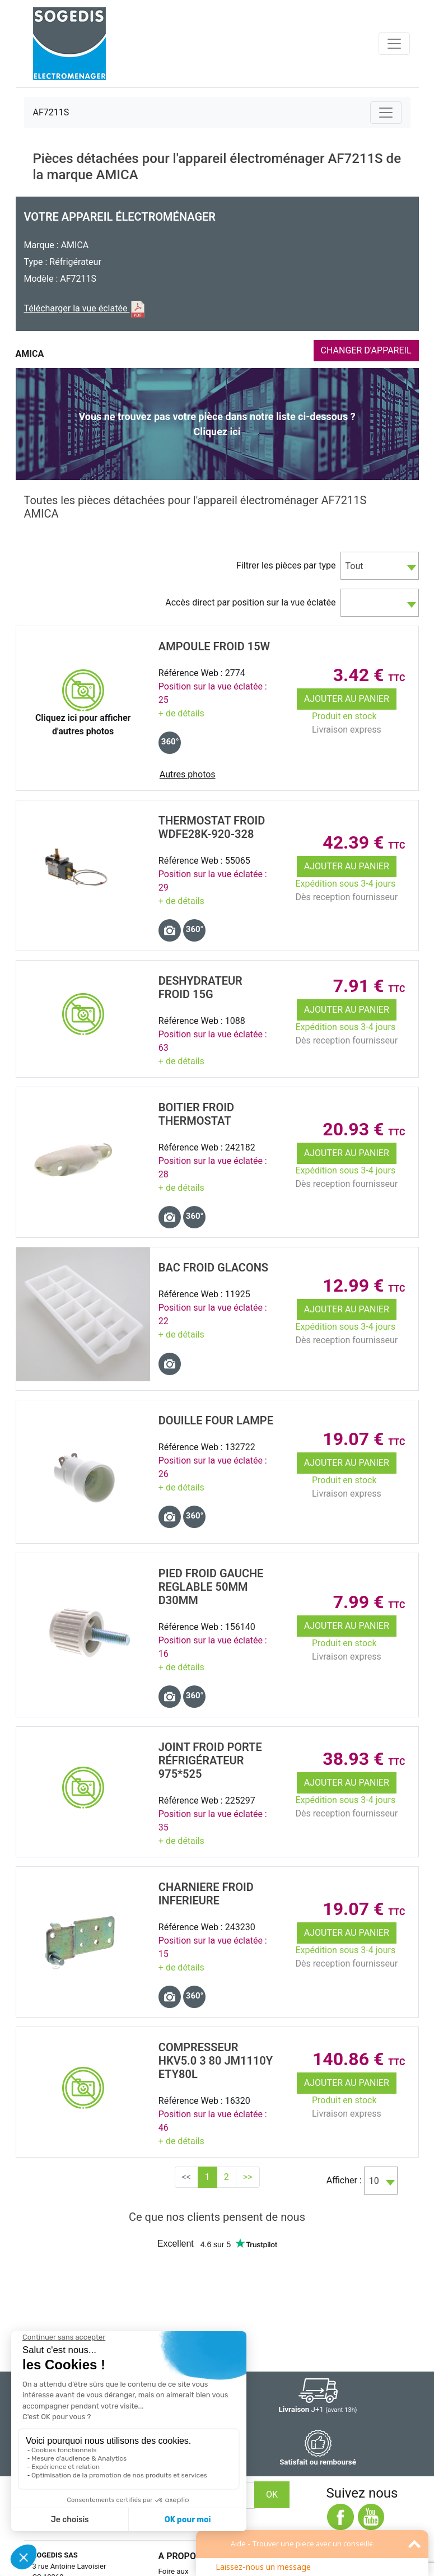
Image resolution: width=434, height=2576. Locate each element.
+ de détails (181, 713)
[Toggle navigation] (394, 43)
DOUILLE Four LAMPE (215, 1420)
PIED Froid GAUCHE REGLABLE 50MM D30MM (211, 1587)
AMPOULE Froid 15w (214, 646)
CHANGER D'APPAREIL (366, 350)
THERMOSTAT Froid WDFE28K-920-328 (211, 827)
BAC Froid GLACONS (213, 1267)
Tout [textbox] (354, 566)
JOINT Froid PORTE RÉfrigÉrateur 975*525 (210, 1760)
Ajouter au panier (346, 698)
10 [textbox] (374, 2181)
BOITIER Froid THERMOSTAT (196, 1114)
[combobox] (379, 566)
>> (248, 2177)
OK (272, 2494)
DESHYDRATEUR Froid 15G (200, 987)
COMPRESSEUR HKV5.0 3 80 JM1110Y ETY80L (215, 2061)
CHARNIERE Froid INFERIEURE (206, 1893)
